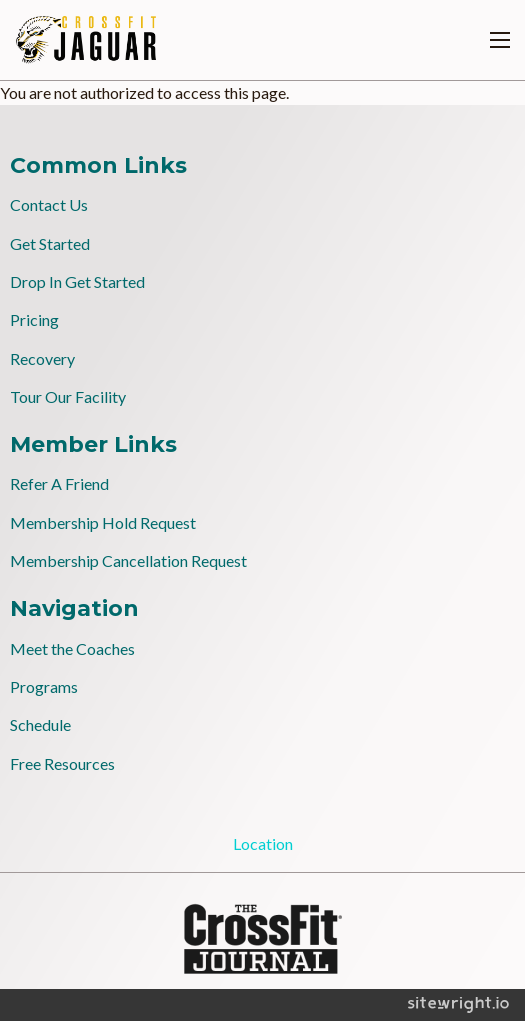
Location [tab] (263, 843)
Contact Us (49, 204)
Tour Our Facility (68, 396)
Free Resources (62, 763)
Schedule (40, 724)
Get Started (50, 243)
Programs (44, 686)
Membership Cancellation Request (128, 560)
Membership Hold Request (103, 522)
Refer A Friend (59, 483)
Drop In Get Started (77, 281)
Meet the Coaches (72, 648)
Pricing (34, 319)
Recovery (42, 358)
